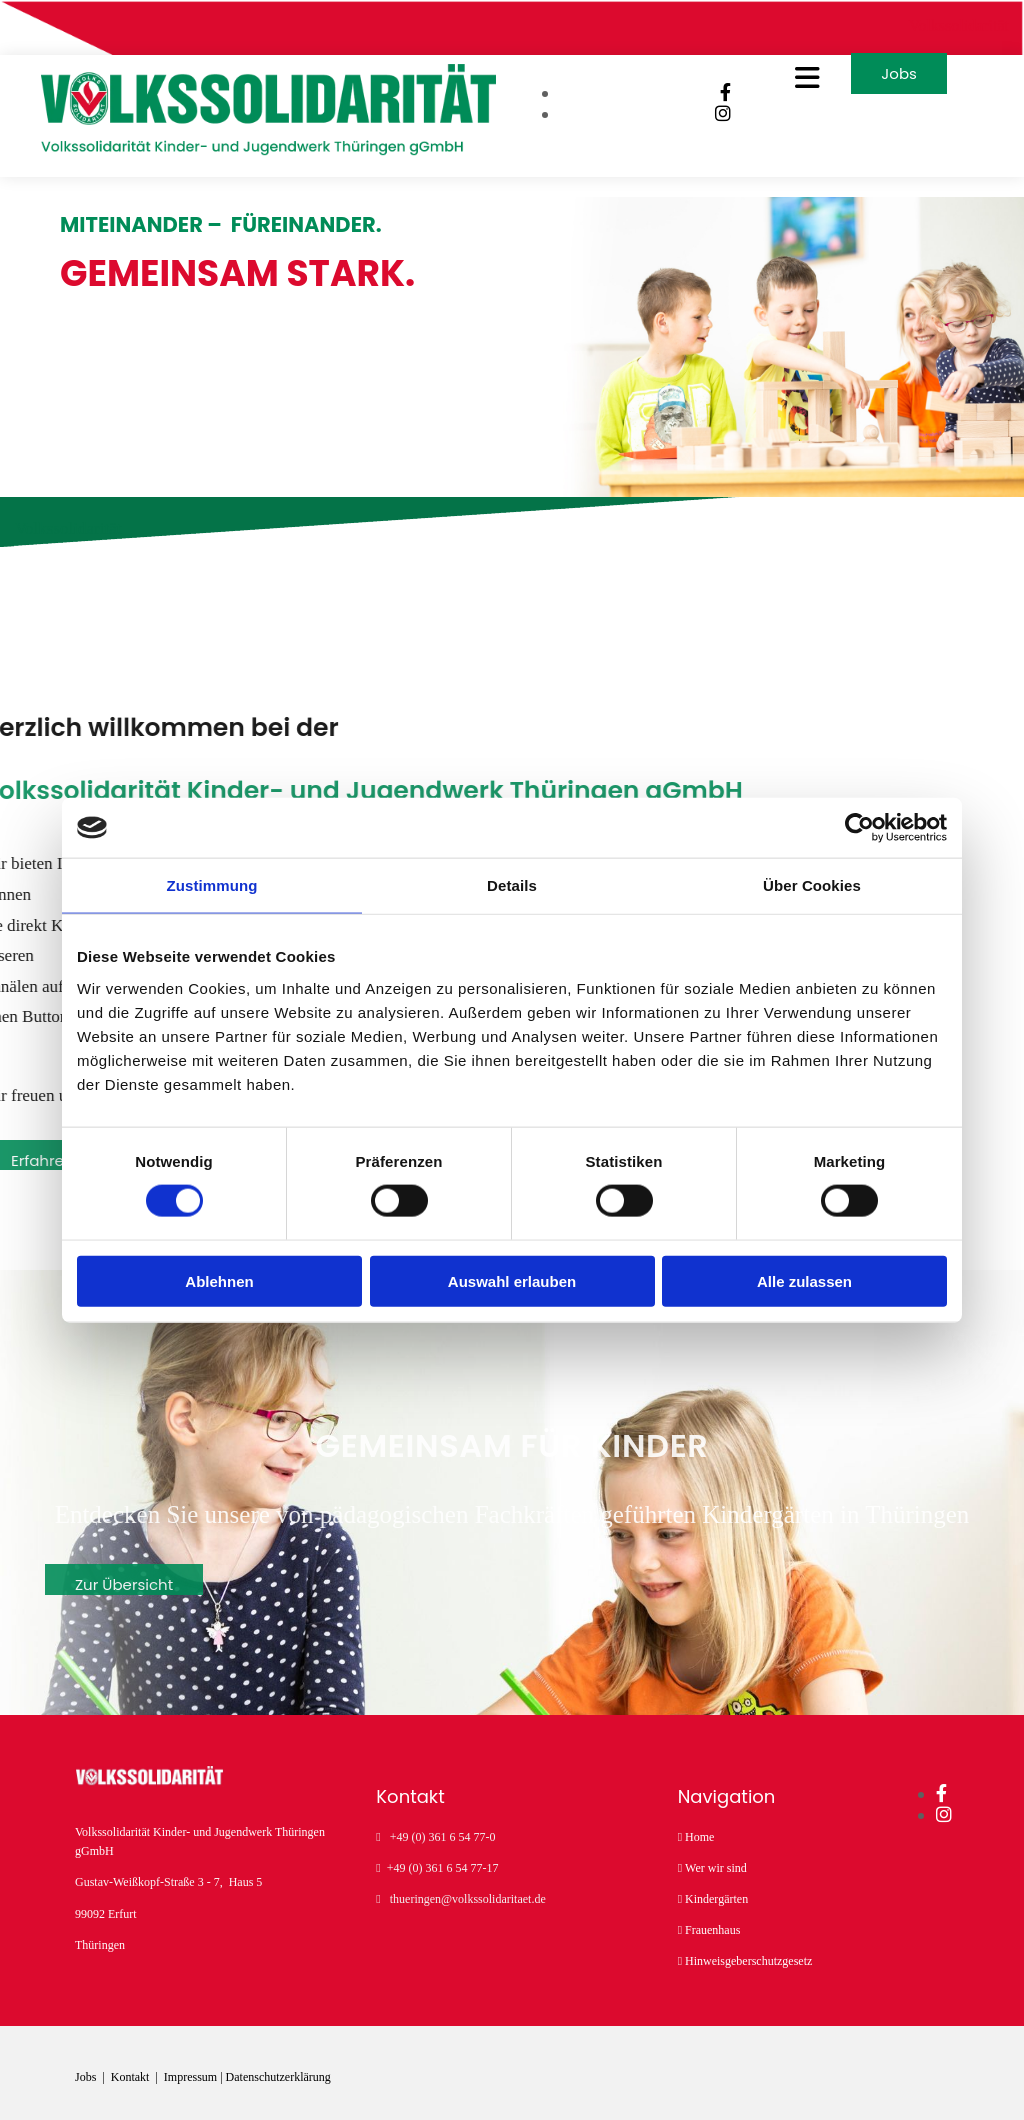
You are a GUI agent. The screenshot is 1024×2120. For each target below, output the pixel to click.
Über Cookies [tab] (812, 885)
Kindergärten (716, 1897)
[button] (775, 89)
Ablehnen (219, 1280)
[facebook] (708, 104)
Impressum (190, 2075)
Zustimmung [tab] (212, 885)
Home (699, 1834)
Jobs (87, 2075)
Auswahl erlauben (512, 1280)
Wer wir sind (716, 1865)
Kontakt (132, 2075)
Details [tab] (512, 885)
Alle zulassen (804, 1280)
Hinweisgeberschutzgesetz (748, 1959)
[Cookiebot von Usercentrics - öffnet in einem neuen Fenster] (859, 828)
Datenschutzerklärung (278, 2075)
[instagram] (706, 125)
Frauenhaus (712, 1928)
